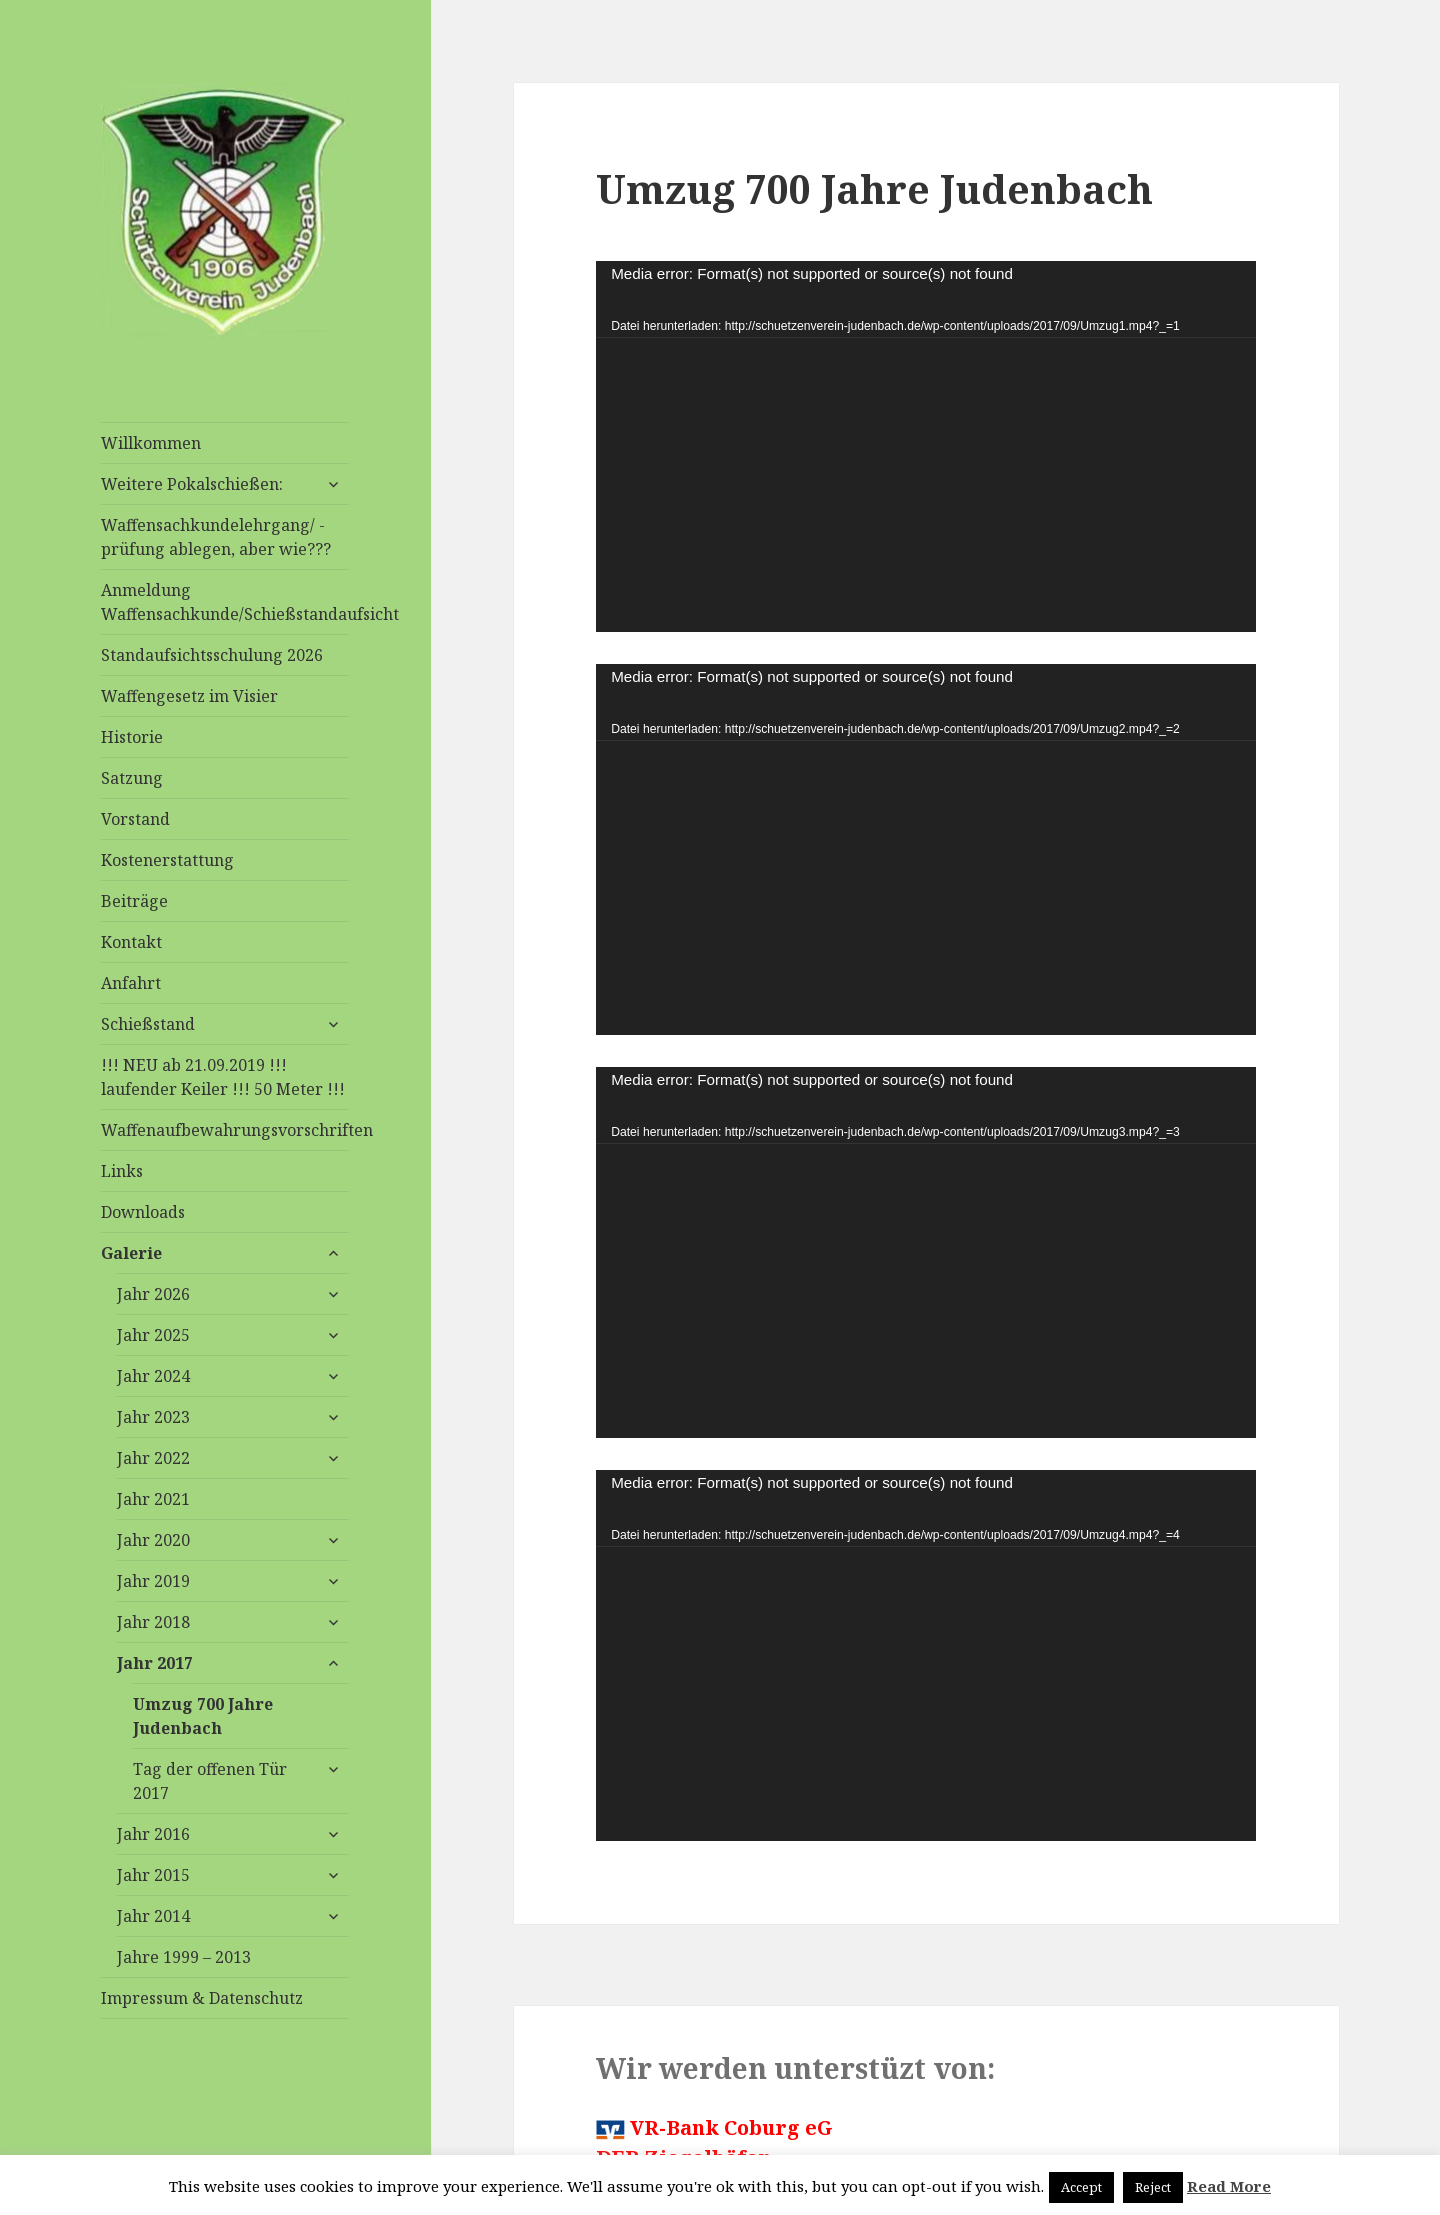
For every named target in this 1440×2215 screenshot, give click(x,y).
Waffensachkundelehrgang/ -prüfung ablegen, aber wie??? (216, 537)
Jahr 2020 (153, 1540)
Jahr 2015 (153, 1875)
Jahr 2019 (153, 1581)
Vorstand (135, 819)
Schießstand (148, 1024)
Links (122, 1171)
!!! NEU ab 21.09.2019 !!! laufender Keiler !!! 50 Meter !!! (223, 1077)
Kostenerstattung (167, 860)
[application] (926, 446)
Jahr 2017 (155, 1663)
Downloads (143, 1212)
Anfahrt (131, 983)
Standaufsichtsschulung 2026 (212, 655)
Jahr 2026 (153, 1294)
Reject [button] (1153, 2187)
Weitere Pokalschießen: (192, 484)
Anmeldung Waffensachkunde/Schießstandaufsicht (225, 602)
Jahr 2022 (153, 1458)
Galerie (131, 1253)
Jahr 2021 (153, 1499)
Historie (132, 737)
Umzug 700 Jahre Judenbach (203, 1716)
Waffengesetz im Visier (189, 696)
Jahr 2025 (153, 1335)
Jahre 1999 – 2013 (184, 1957)
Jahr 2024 (153, 1376)
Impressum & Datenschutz (202, 1998)
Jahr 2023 (153, 1417)
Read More (1229, 2186)
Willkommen (151, 443)
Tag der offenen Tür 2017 (210, 1781)
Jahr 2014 (153, 1916)
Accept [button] (1081, 2187)
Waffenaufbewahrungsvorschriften (225, 1130)
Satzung (132, 778)
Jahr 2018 (153, 1622)
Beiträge (134, 901)
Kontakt (131, 942)
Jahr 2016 (153, 1834)
